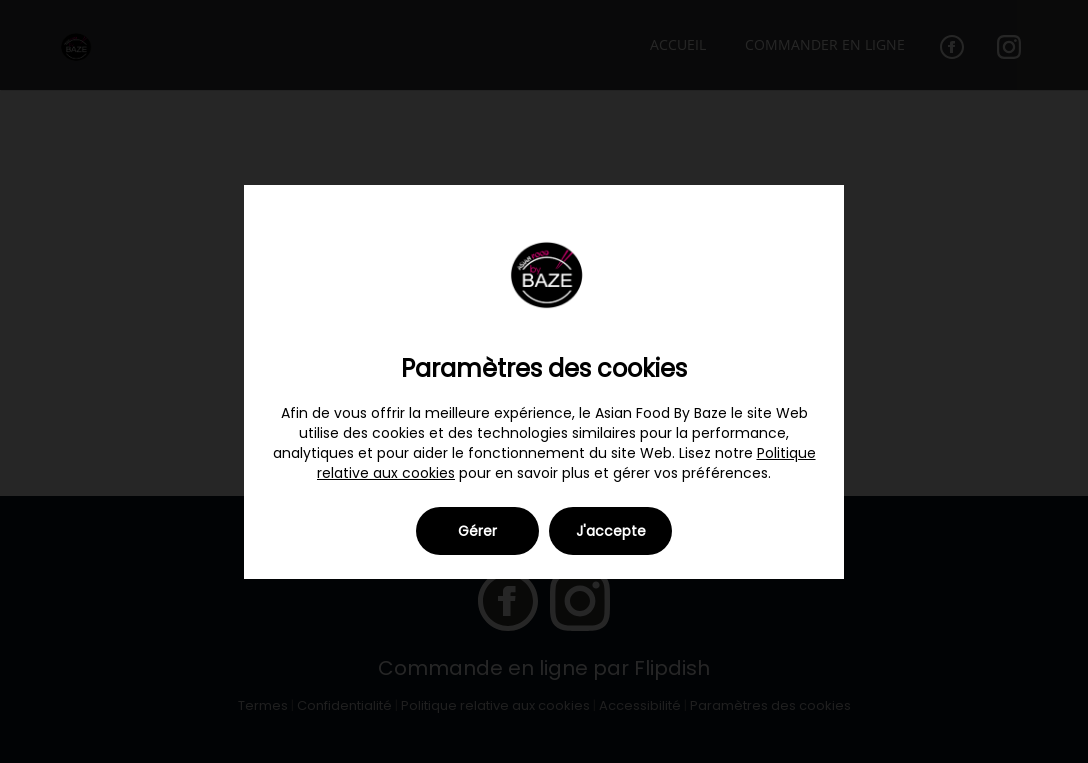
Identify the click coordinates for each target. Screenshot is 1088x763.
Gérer (477, 531)
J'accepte (611, 531)
